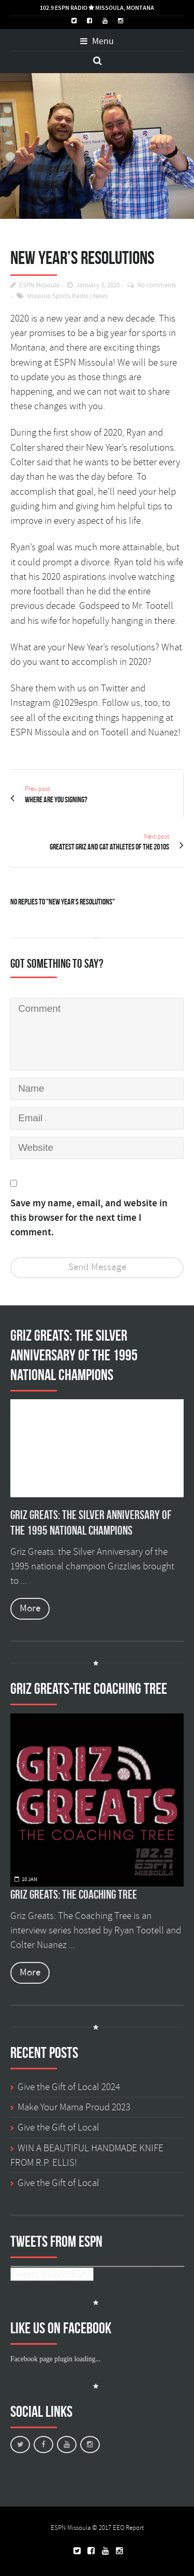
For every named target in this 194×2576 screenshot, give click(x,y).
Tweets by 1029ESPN (52, 2274)
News (100, 296)
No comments (156, 285)
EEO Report (128, 2528)
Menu (97, 41)
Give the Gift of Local (58, 2127)
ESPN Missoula (39, 285)
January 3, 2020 (98, 285)
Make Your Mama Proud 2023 (74, 2107)
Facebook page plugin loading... (55, 2359)
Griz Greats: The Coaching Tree (73, 1894)
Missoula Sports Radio (57, 296)
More (30, 1608)
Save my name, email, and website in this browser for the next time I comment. (89, 1218)
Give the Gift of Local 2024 (69, 2087)
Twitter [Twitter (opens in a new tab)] (114, 688)
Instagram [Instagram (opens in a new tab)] (30, 703)
